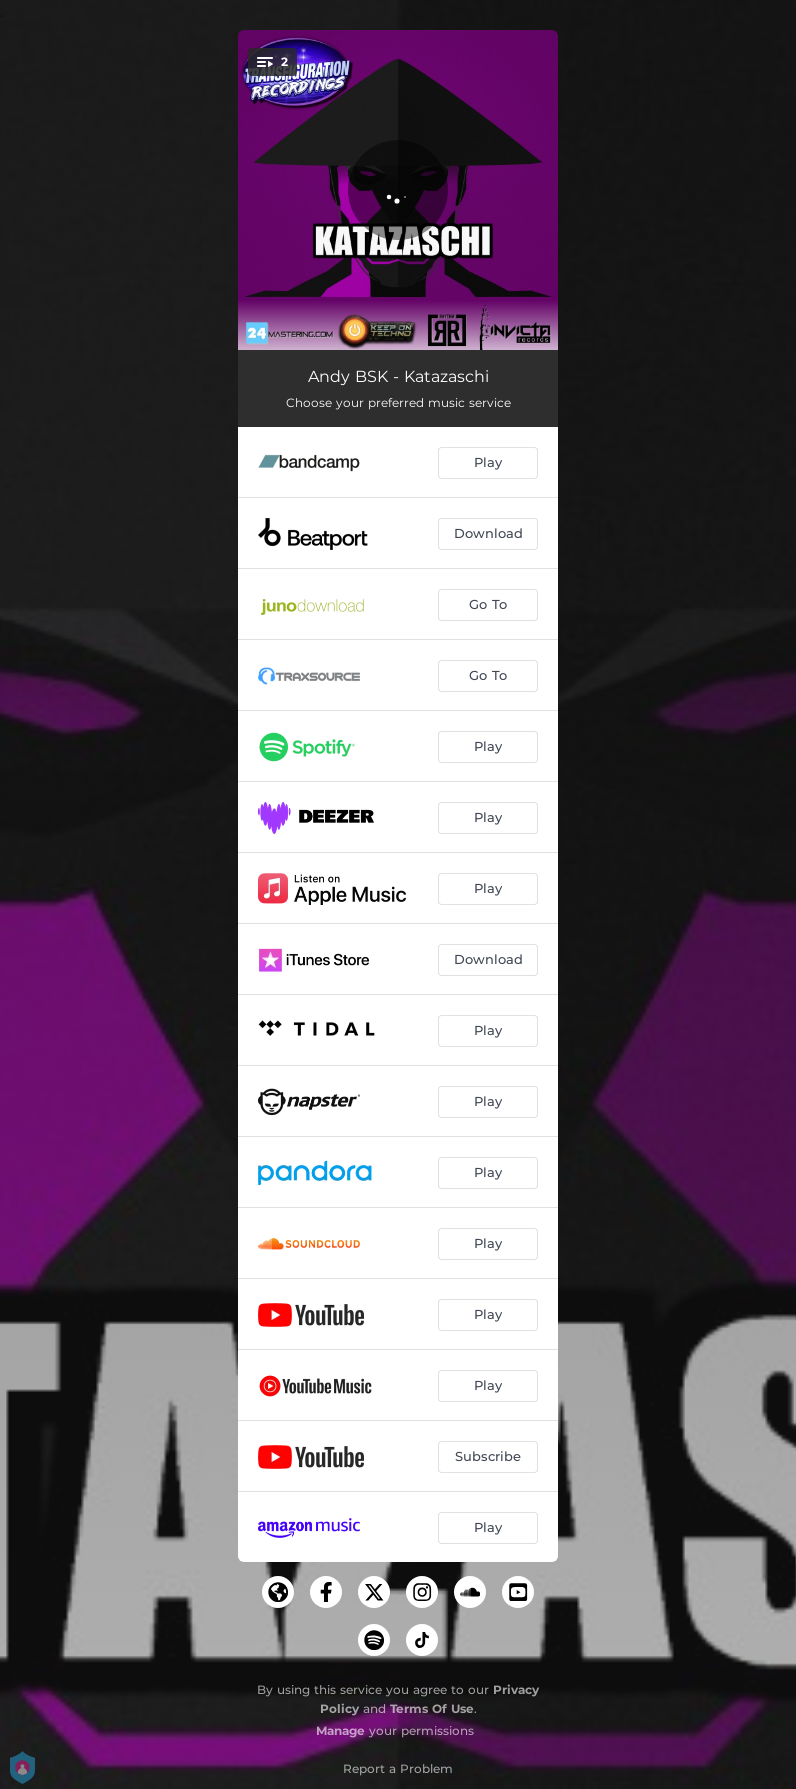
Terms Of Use (432, 1708)
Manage (340, 1730)
